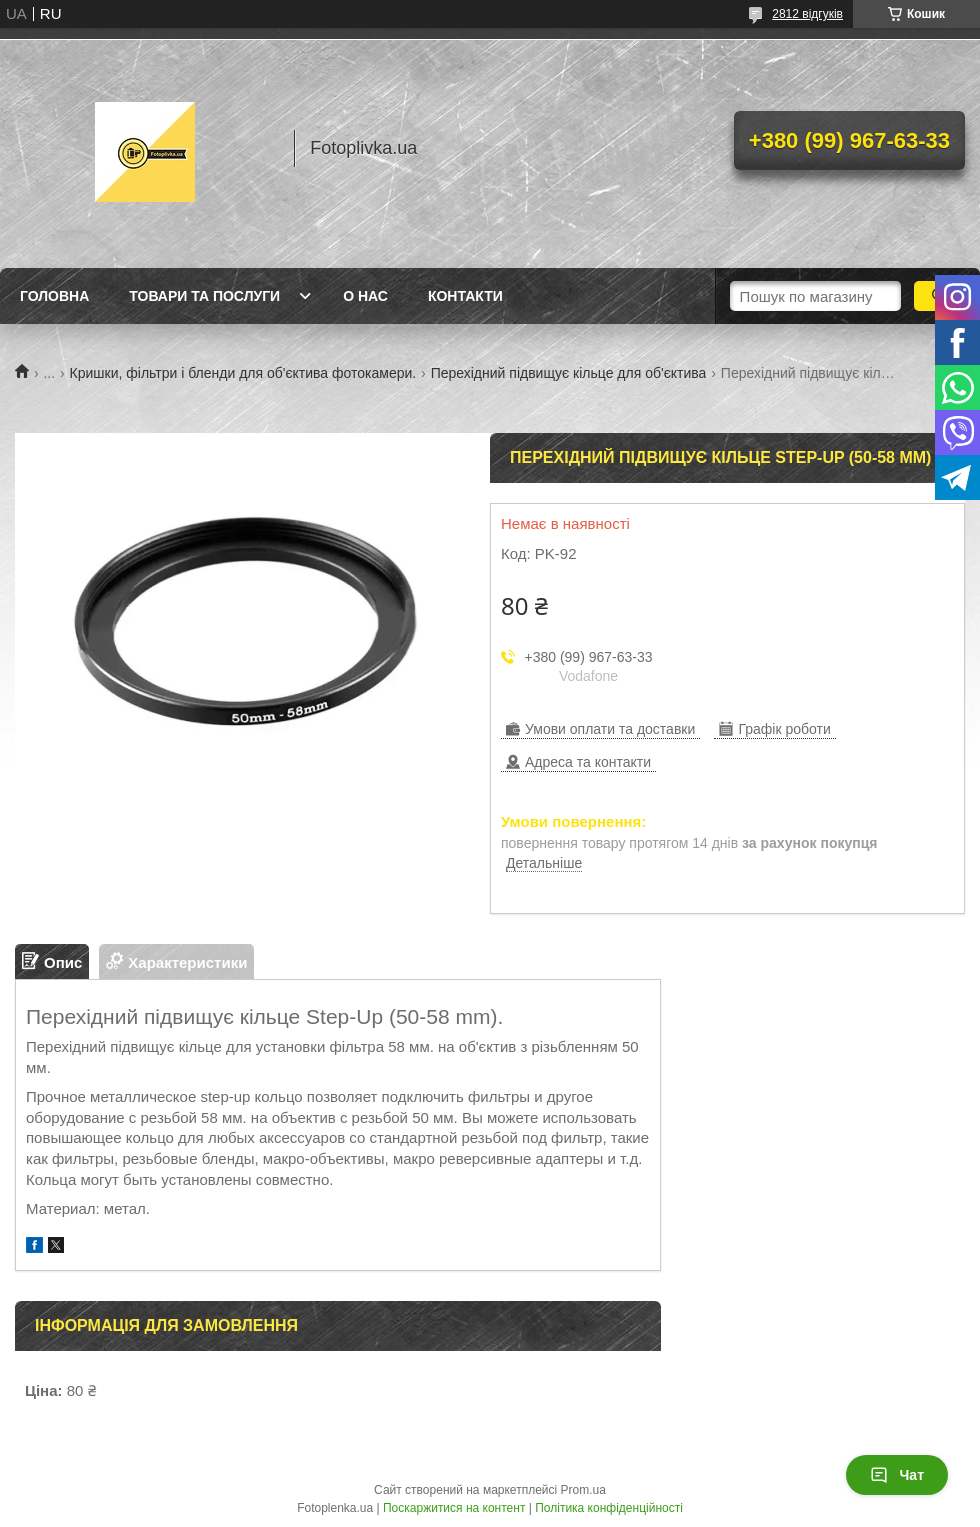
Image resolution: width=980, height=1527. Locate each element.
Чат (897, 1475)
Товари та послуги (204, 296)
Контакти (465, 296)
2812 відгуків (807, 14)
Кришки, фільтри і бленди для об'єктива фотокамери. (243, 373)
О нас (365, 296)
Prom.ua (583, 1490)
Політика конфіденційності (609, 1508)
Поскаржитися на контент (454, 1508)
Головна (54, 296)
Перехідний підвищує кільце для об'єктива (569, 373)
